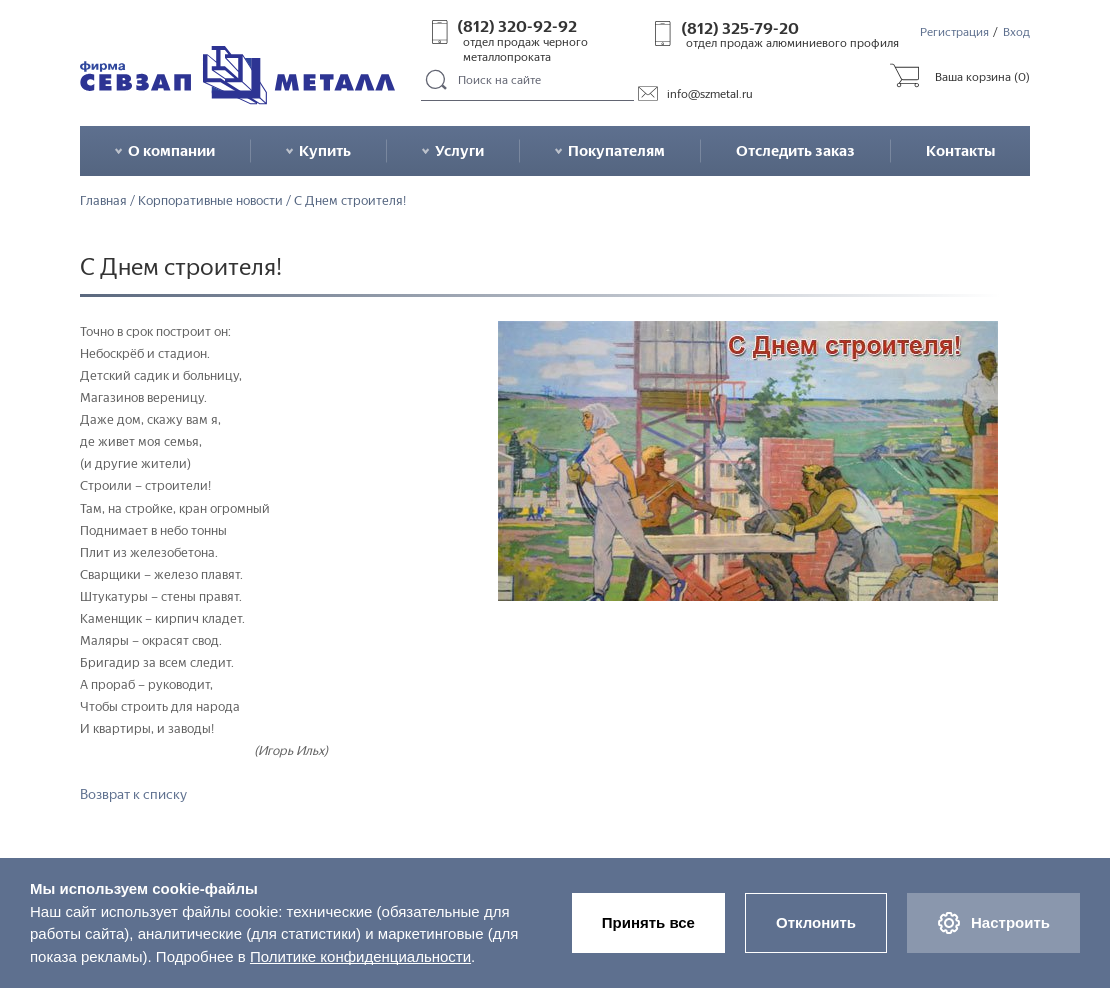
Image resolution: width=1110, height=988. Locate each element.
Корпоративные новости (210, 201)
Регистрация (954, 32)
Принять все (648, 922)
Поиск (436, 81)
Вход (1016, 32)
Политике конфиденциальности (360, 956)
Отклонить (816, 922)
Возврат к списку (133, 794)
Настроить (993, 923)
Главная (103, 201)
